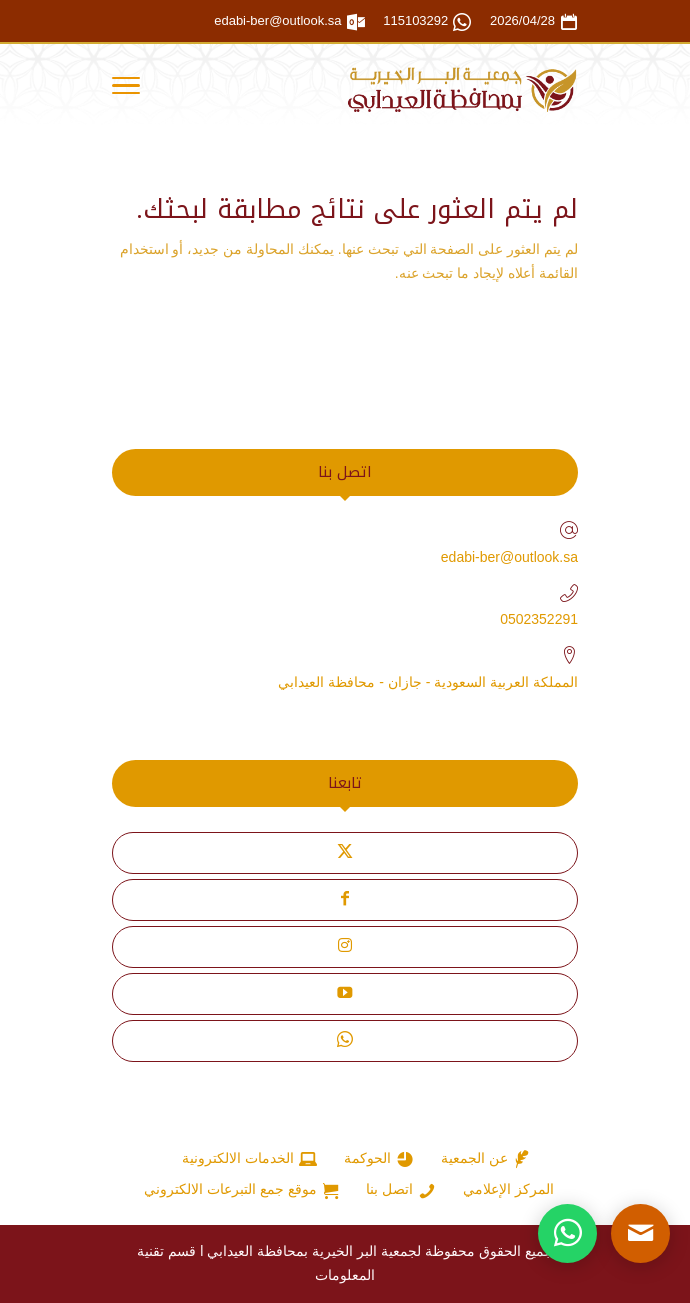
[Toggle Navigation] (126, 89)
